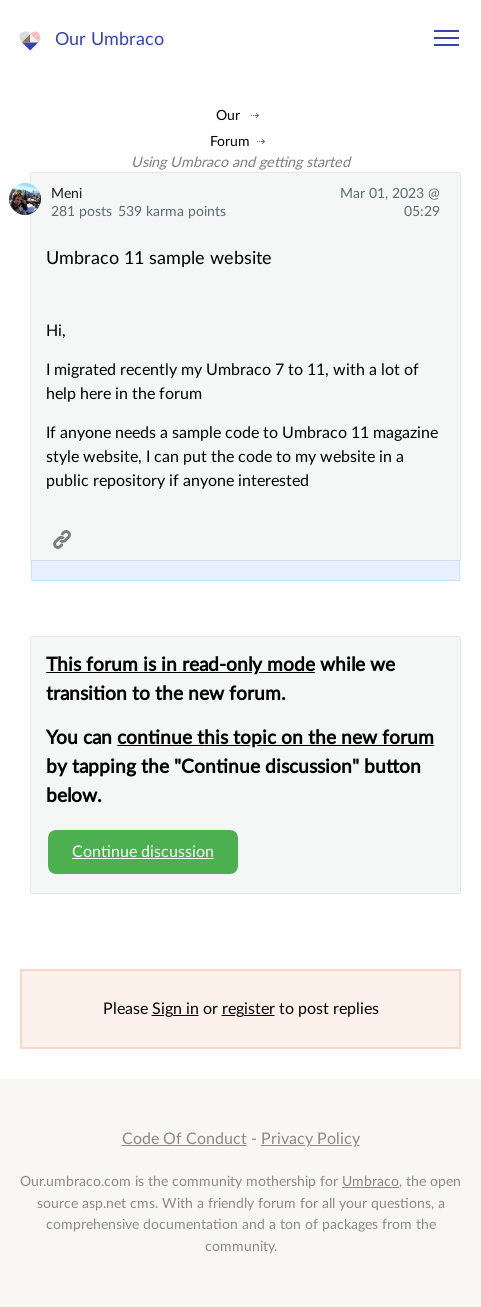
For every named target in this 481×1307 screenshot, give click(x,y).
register (248, 1009)
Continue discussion (143, 852)
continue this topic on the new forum (275, 738)
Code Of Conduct (184, 1139)
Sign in (175, 1009)
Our (228, 115)
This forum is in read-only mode (180, 665)
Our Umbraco (109, 39)
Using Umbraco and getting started (240, 162)
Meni (66, 193)
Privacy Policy (310, 1139)
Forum (230, 141)
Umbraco (370, 1181)
